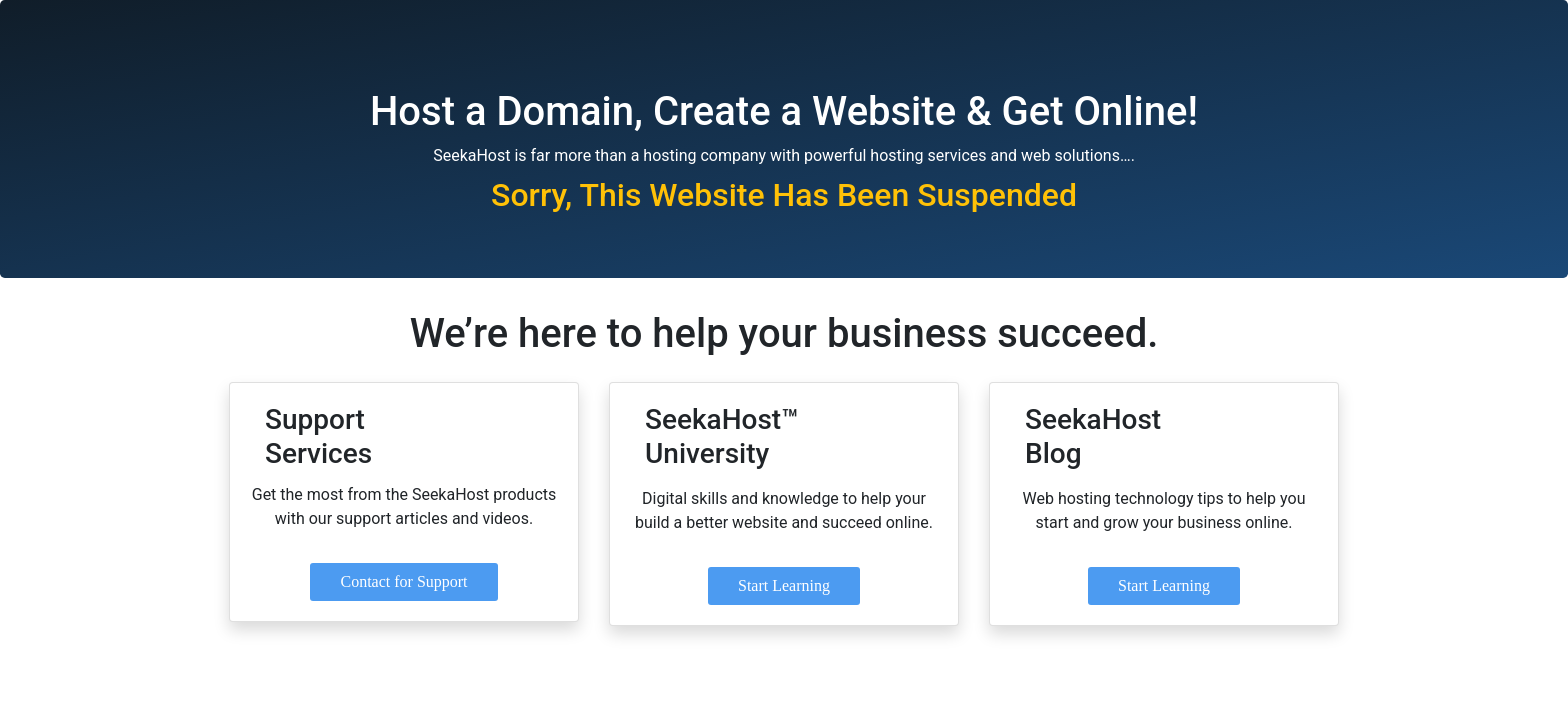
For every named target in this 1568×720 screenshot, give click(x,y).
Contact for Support (403, 581)
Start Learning (784, 585)
